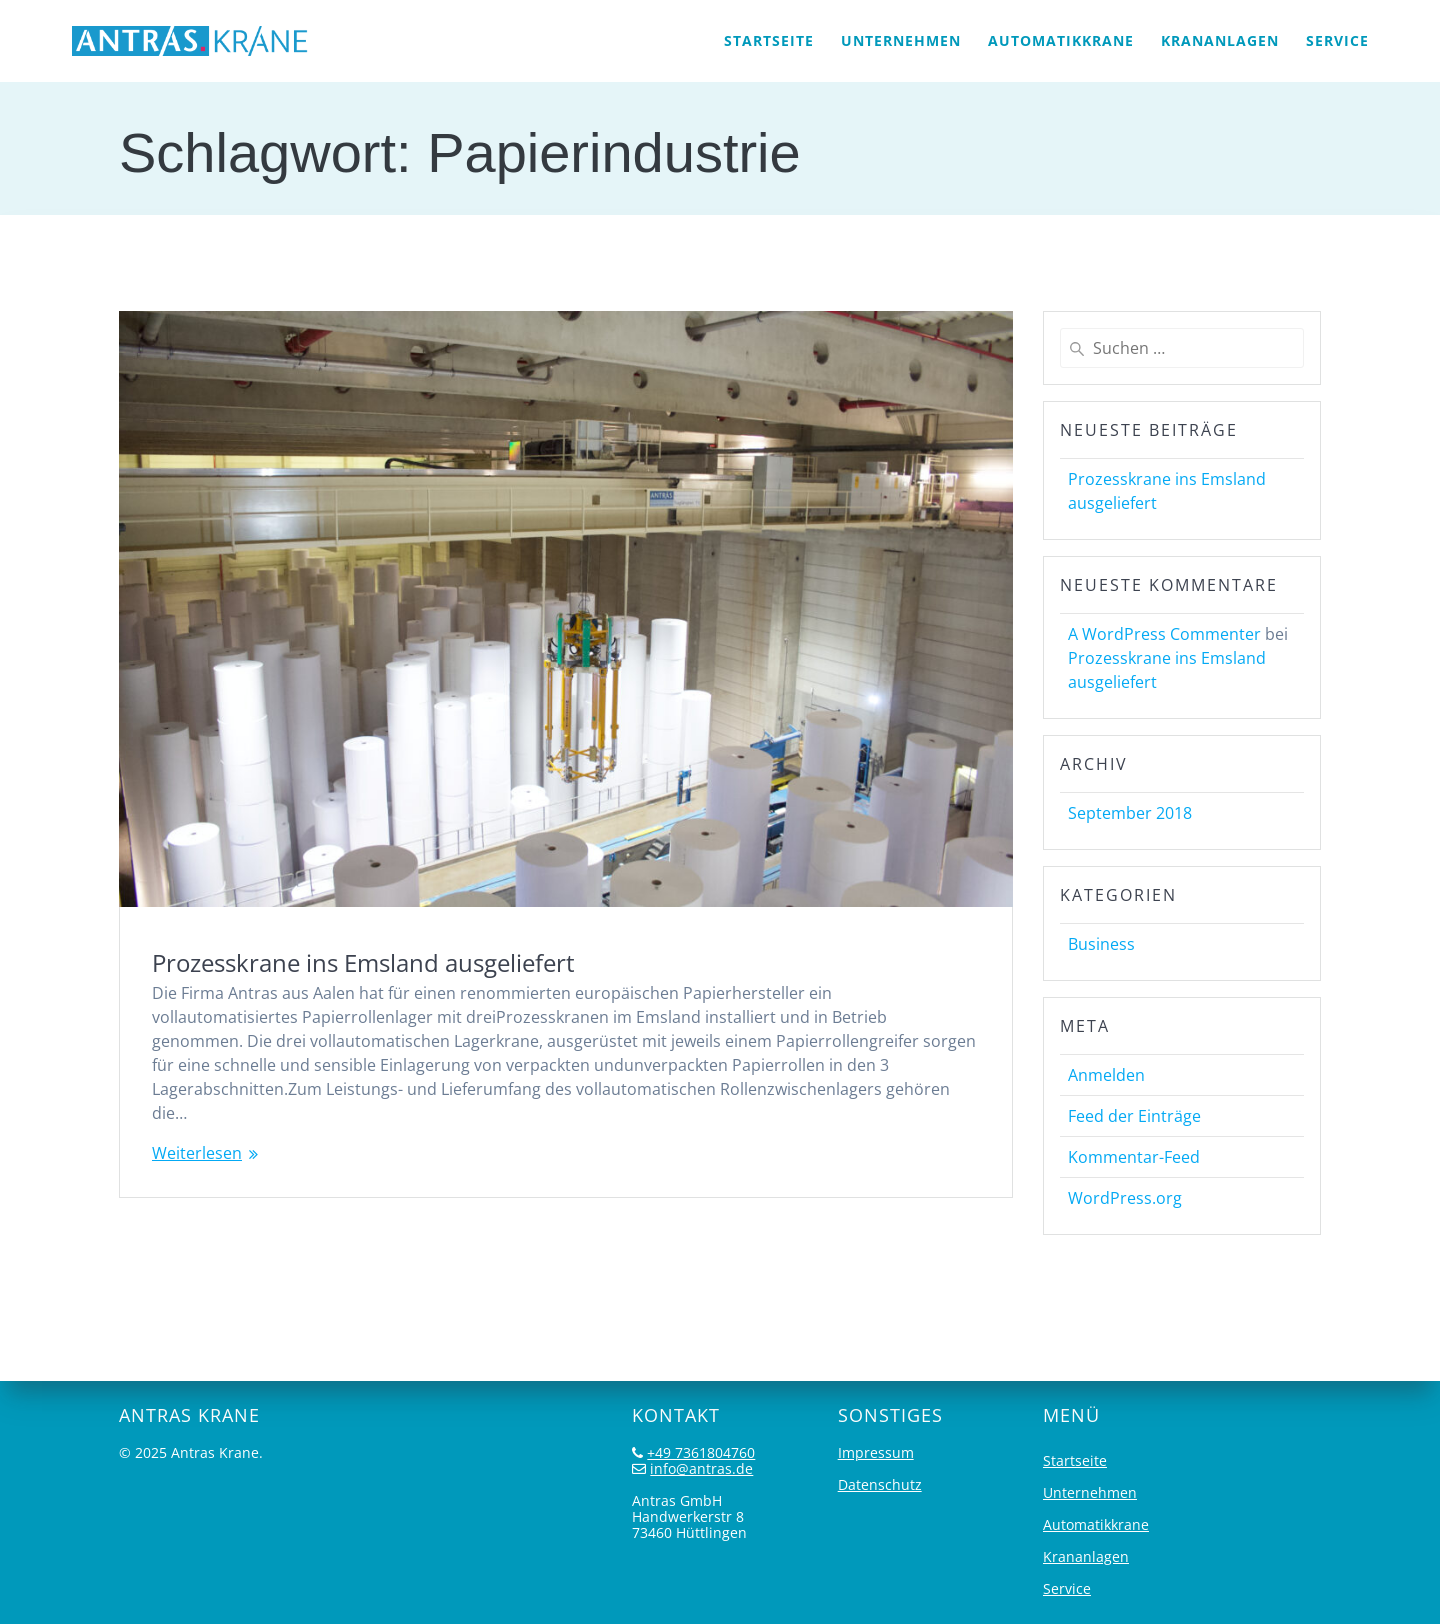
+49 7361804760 (701, 1452)
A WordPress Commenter (1164, 634)
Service (1337, 40)
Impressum (876, 1452)
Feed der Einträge (1134, 1116)
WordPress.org (1125, 1198)
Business (1101, 944)
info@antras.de (701, 1468)
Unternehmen (901, 40)
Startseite (769, 40)
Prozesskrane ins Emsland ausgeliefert (363, 962)
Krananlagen (1220, 40)
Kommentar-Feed (1134, 1157)
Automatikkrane (1061, 40)
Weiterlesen (197, 1153)
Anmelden (1106, 1075)
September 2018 (1130, 813)
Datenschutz (880, 1484)
